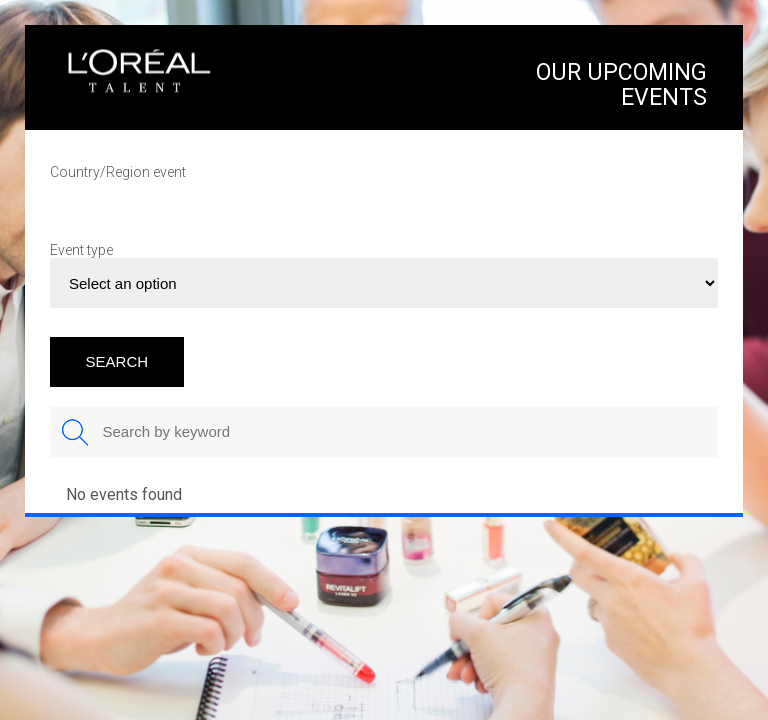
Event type (81, 250)
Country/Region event (118, 172)
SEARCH (117, 361)
